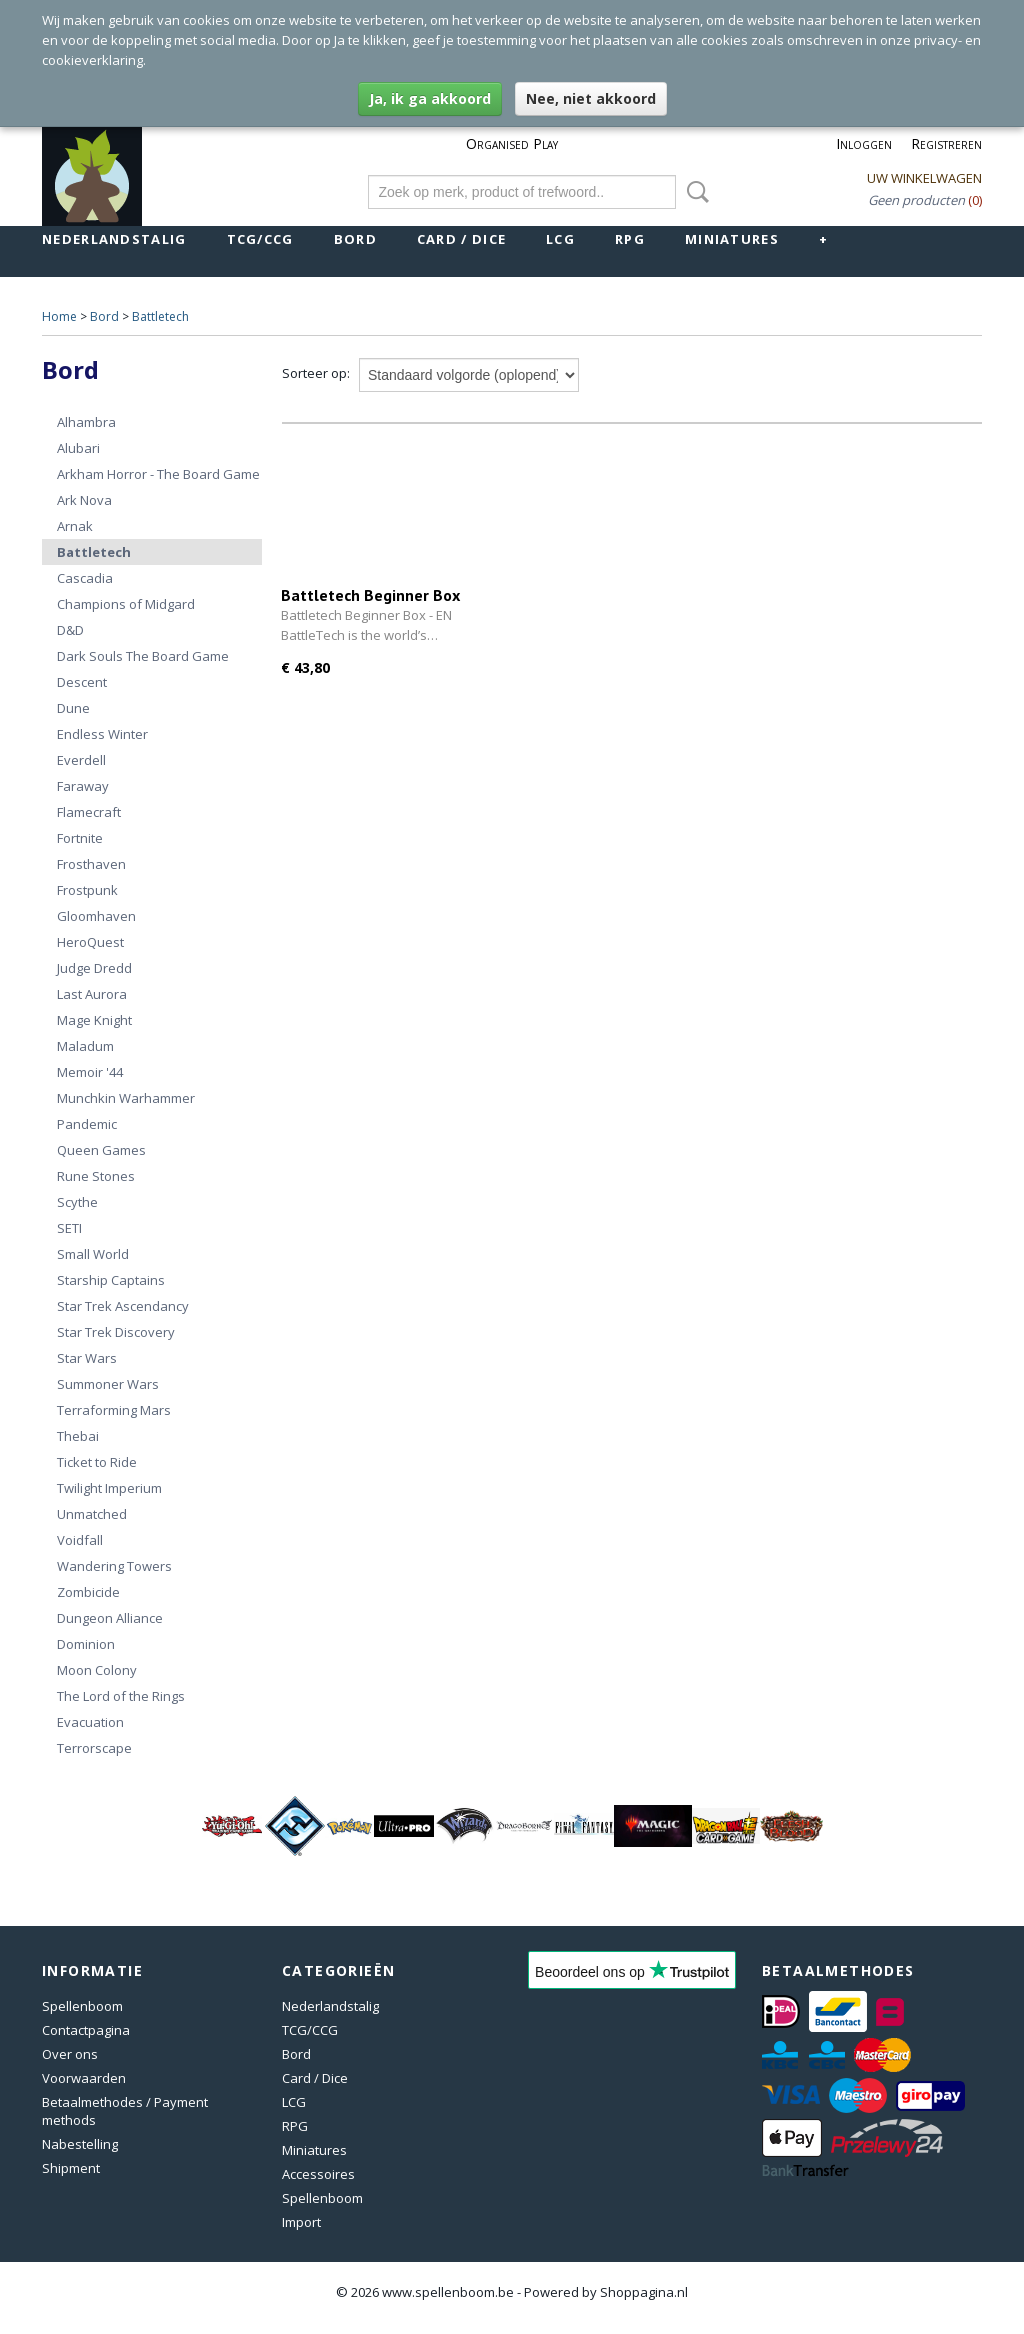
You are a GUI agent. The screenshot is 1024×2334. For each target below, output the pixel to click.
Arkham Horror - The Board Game (158, 474)
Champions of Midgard (126, 604)
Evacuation (90, 1722)
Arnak (75, 526)
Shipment (71, 2168)
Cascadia (85, 578)
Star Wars (87, 1358)
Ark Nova (84, 500)
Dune (73, 708)
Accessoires (318, 2174)
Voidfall (80, 1540)
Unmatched (92, 1514)
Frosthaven (91, 864)
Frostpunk (87, 890)
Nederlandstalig (114, 239)
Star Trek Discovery (116, 1332)
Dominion (86, 1644)
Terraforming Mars (114, 1410)
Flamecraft (89, 812)
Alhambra (86, 422)
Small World (93, 1254)
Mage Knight (94, 1020)
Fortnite (80, 838)
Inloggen (864, 143)
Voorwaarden (84, 2078)
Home (59, 316)
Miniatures (732, 239)
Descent (82, 682)
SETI (69, 1228)
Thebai (78, 1436)
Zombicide (88, 1592)
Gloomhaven (96, 916)
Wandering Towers (114, 1566)
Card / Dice (461, 239)
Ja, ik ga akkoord (430, 98)
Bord (355, 239)
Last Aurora (92, 994)
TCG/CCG (260, 239)
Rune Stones (96, 1176)
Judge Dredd (94, 968)
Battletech (160, 316)
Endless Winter (102, 734)
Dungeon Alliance (110, 1618)
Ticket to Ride (97, 1462)
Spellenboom (82, 2006)
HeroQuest (90, 942)
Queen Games (101, 1150)
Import (301, 2222)
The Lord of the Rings (121, 1696)
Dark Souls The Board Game (143, 656)
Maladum (85, 1046)
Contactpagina (86, 2030)
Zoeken (694, 192)
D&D (70, 630)
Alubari (78, 448)
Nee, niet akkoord (591, 98)
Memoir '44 (90, 1072)
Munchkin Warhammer (126, 1098)
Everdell (81, 760)
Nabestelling (80, 2144)
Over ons (70, 2054)
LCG (560, 239)
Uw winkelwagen (924, 178)
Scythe (77, 1202)
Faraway (83, 786)
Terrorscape (94, 1748)
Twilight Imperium (109, 1488)
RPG (630, 239)
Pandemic (87, 1124)
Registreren (946, 143)
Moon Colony (97, 1670)
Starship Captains (111, 1280)
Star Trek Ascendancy (123, 1306)
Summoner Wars (108, 1384)
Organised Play (512, 143)
